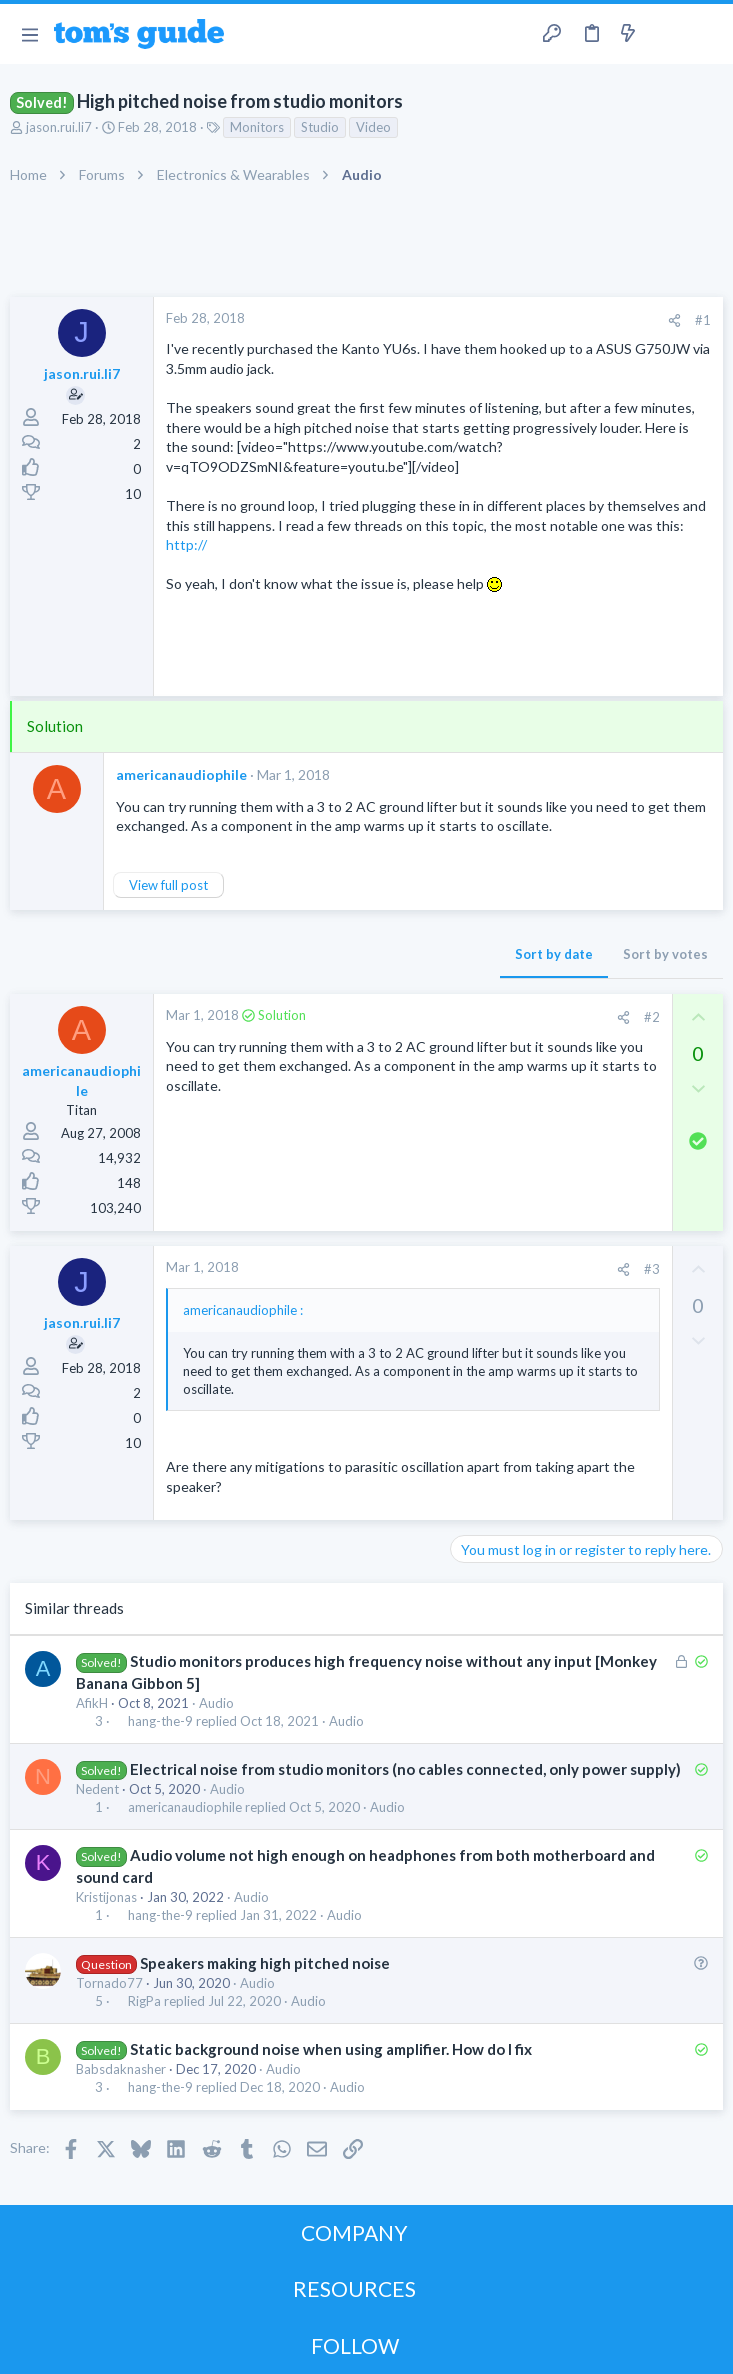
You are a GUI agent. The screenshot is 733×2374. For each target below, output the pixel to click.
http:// (186, 544)
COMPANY (354, 2232)
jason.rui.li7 (59, 127)
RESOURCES (354, 2288)
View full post (168, 885)
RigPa (144, 2001)
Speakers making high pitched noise (265, 1963)
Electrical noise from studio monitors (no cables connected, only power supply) (405, 1769)
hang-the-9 (160, 1721)
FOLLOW (355, 2345)
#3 (652, 1269)
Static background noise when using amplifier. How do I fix (331, 2049)
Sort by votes (665, 954)
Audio (216, 1703)
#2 (652, 1017)
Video (373, 127)
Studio (320, 127)
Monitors (257, 127)
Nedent (97, 1789)
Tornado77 (109, 1983)
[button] (29, 34)
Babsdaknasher (121, 2069)
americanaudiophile (181, 774)
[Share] (674, 320)
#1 (703, 320)
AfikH (92, 1703)
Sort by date (554, 954)
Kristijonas (106, 1897)
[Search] (706, 34)
